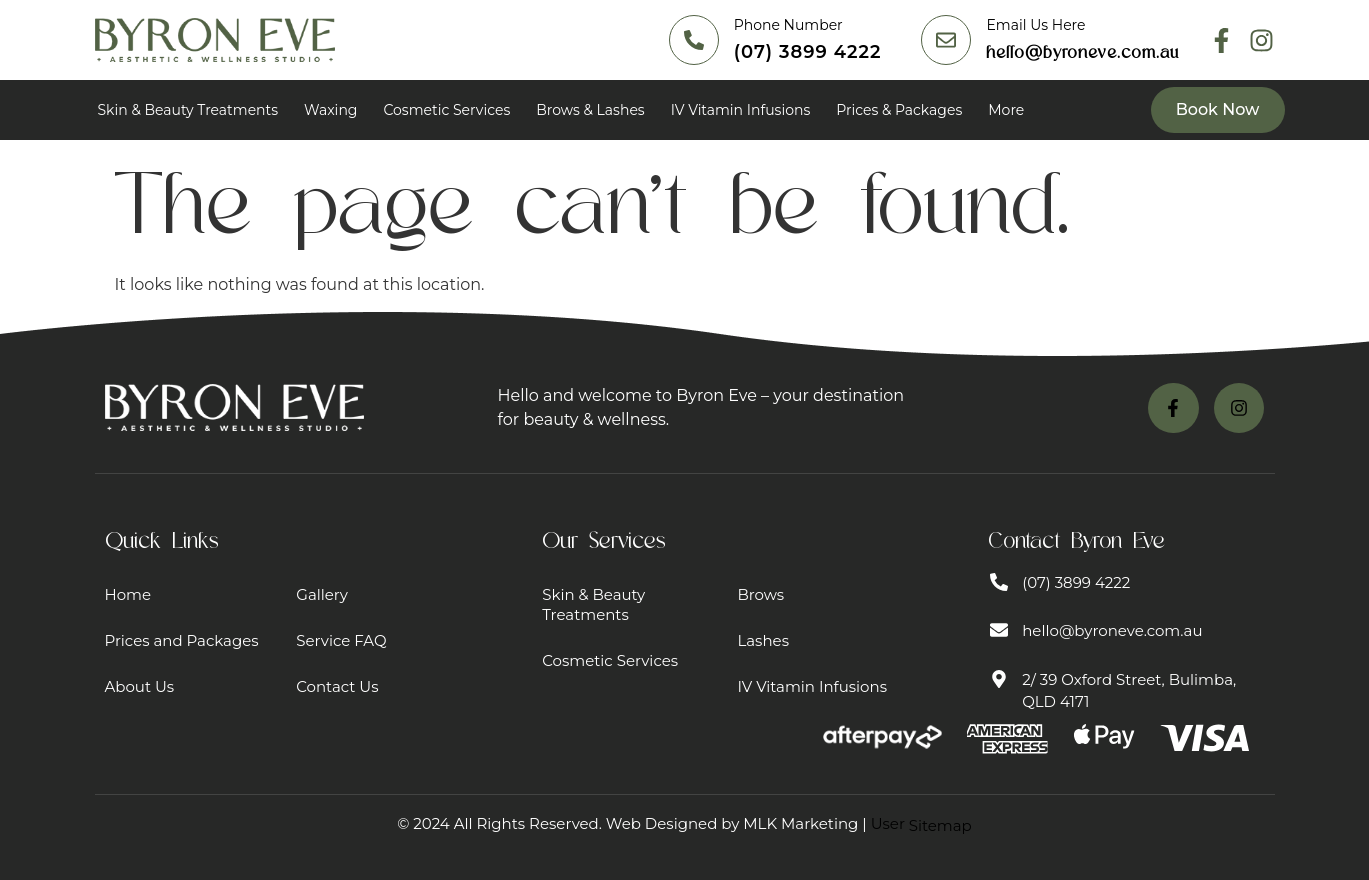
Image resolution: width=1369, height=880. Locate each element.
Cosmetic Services (446, 110)
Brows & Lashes (590, 110)
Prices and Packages (182, 640)
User (921, 823)
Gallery (322, 594)
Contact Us (337, 686)
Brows (760, 594)
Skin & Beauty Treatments (188, 110)
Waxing (330, 110)
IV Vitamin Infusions (741, 110)
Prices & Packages (899, 110)
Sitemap (940, 825)
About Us (140, 686)
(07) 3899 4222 (808, 52)
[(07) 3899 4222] (694, 40)
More (1006, 110)
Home (128, 594)
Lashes (763, 640)
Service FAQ (341, 640)
